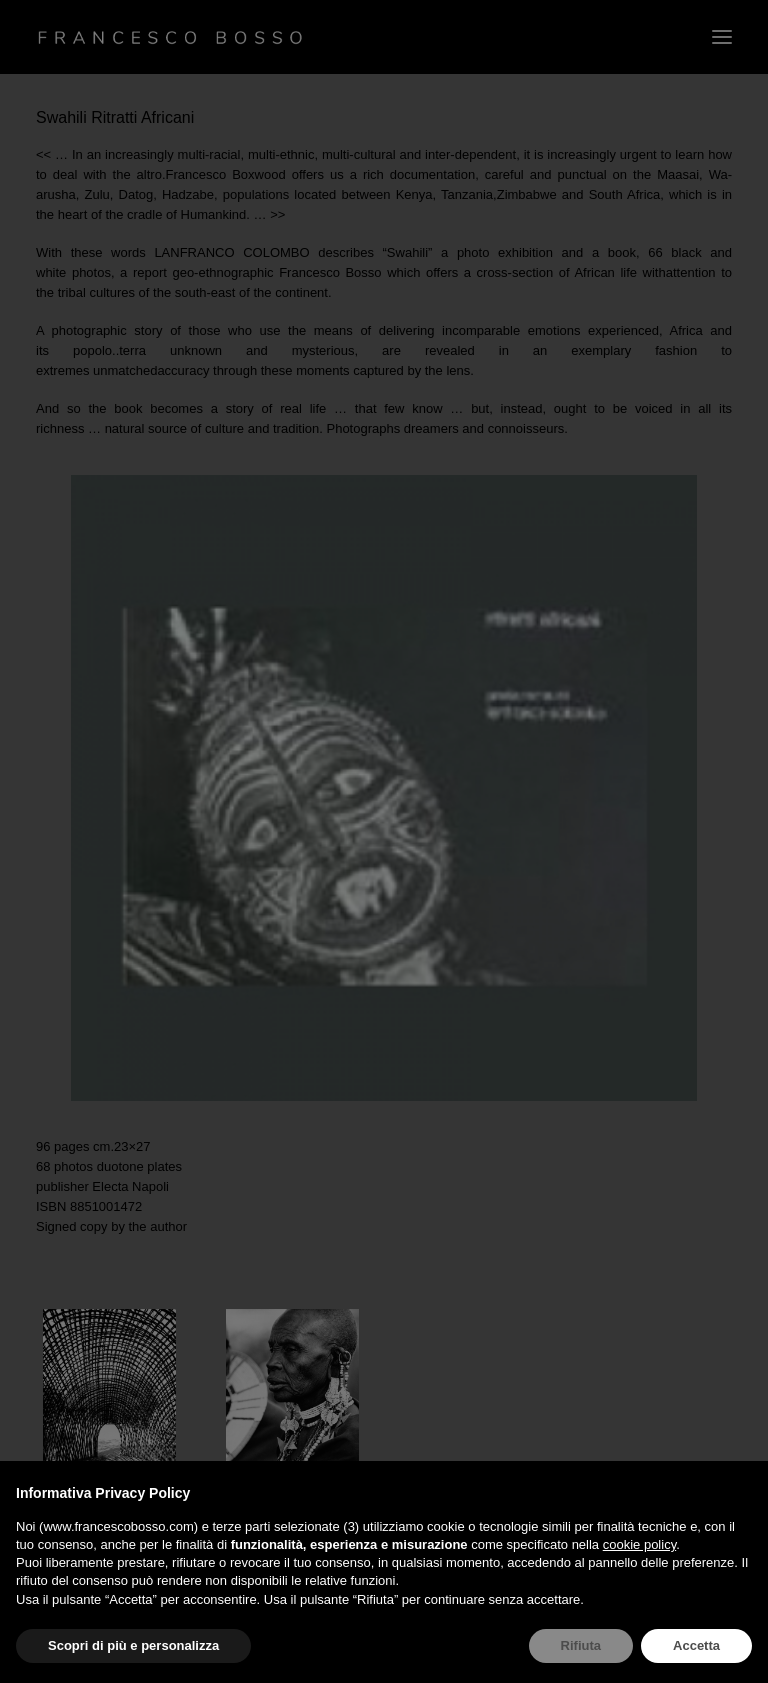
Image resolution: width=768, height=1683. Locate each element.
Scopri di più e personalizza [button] (133, 1645)
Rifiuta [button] (581, 1645)
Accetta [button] (696, 1645)
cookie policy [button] (639, 1544)
